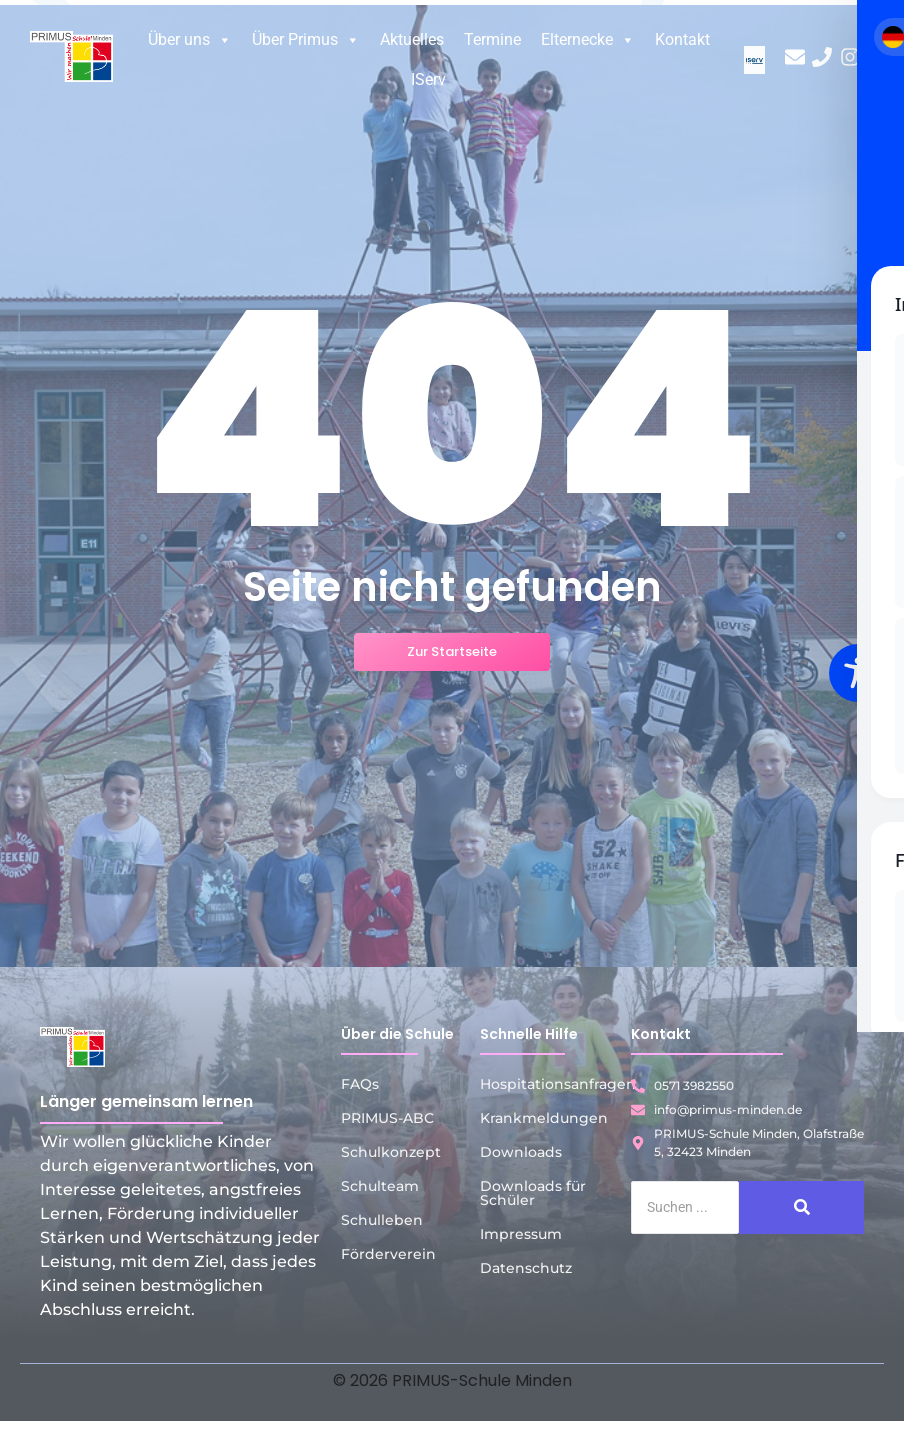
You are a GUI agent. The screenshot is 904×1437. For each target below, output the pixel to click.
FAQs (360, 1084)
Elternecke (588, 40)
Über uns (190, 40)
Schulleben (382, 1220)
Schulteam (380, 1186)
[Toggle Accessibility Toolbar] (858, 673)
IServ (428, 79)
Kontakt (682, 39)
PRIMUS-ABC (387, 1118)
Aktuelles (412, 39)
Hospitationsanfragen (558, 1084)
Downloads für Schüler (533, 1193)
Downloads (521, 1152)
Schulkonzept (391, 1152)
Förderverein (388, 1254)
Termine (492, 39)
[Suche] (685, 1207)
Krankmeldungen (544, 1118)
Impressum (521, 1234)
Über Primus (306, 40)
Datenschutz (526, 1268)
